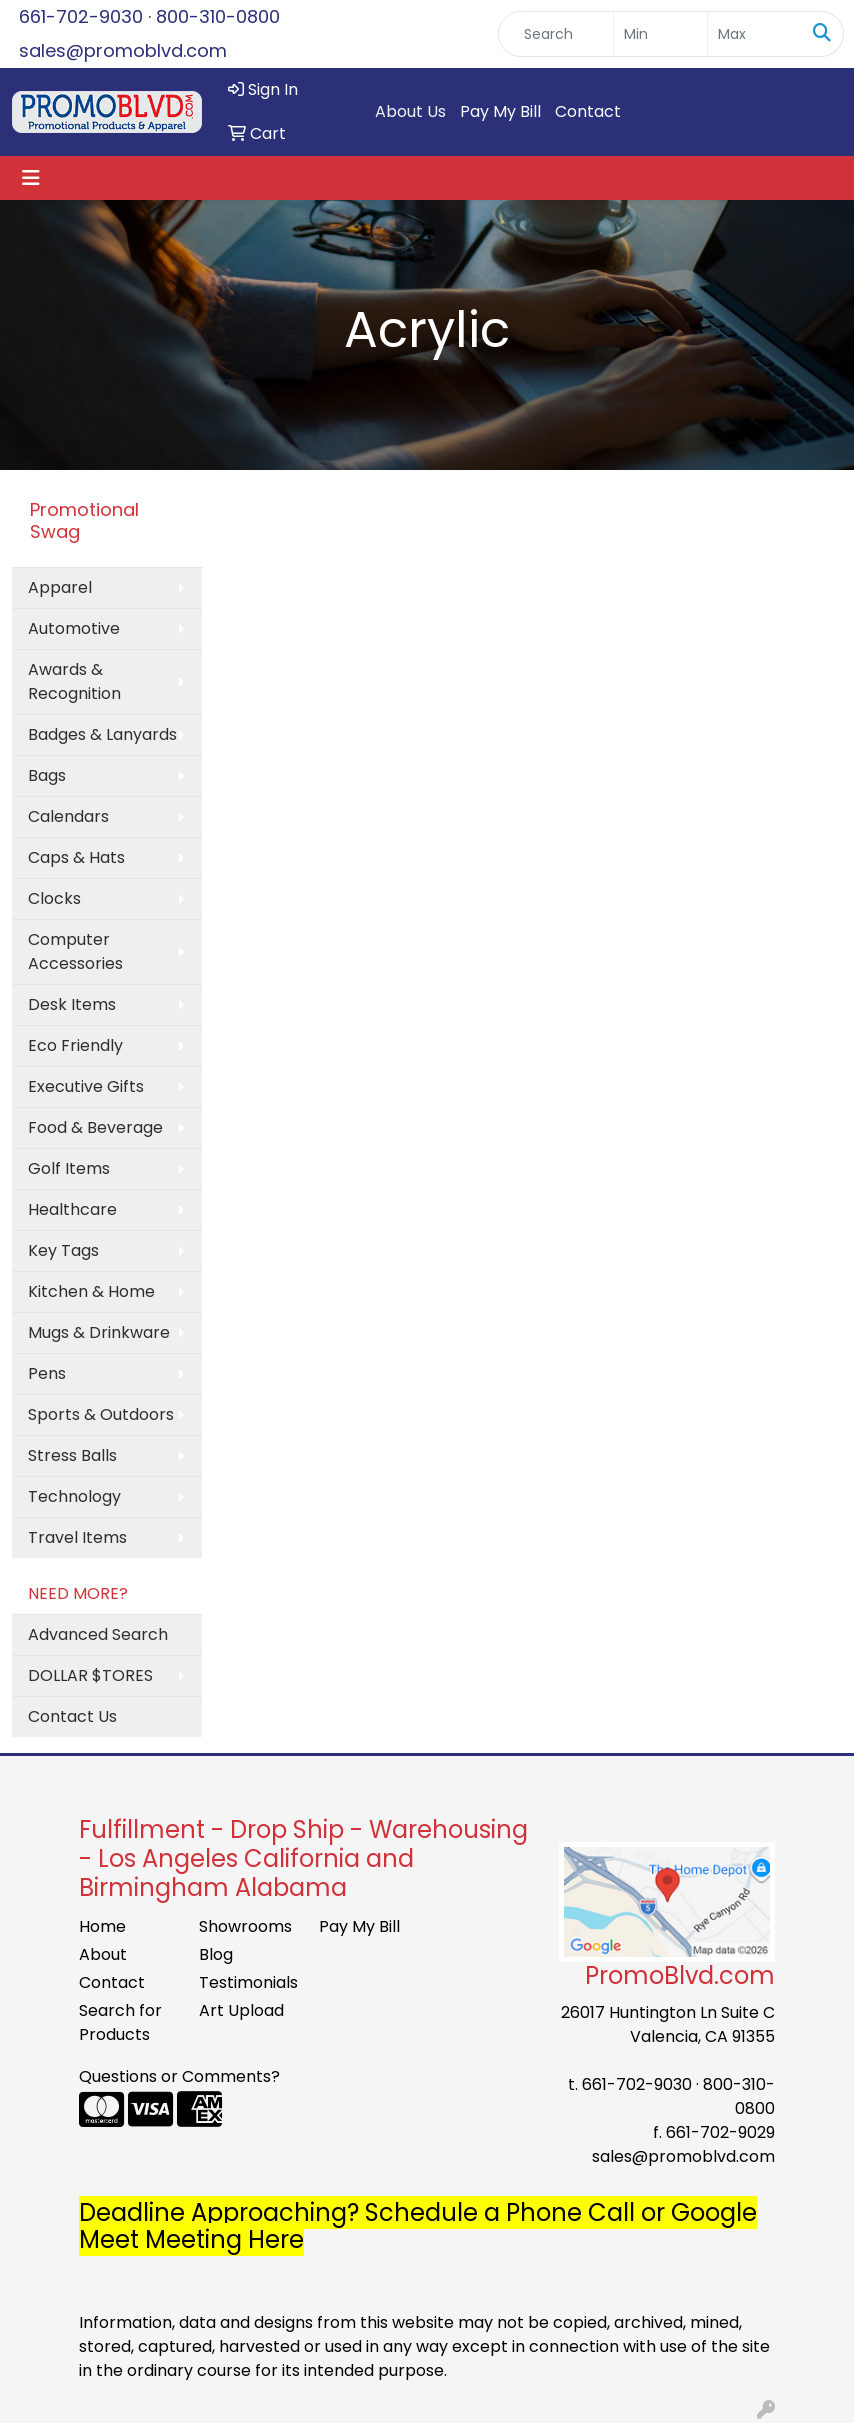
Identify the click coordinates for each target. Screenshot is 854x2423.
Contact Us (72, 1716)
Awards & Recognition (74, 681)
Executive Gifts (86, 1086)
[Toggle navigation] (31, 178)
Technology (74, 1496)
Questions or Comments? (179, 2076)
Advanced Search (98, 1634)
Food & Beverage (95, 1127)
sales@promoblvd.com (123, 50)
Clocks (54, 898)
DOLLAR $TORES (90, 1675)
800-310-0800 (218, 16)
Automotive (74, 628)
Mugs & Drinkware (99, 1332)
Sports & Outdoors (101, 1414)
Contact (588, 111)
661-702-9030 (81, 16)
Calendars (68, 816)
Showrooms (245, 1926)
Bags (47, 775)
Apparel (60, 587)
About (103, 1954)
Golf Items (69, 1168)
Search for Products (120, 2022)
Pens (47, 1373)
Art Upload (241, 2010)
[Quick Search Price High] (754, 34)
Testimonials (247, 1982)
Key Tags (63, 1250)
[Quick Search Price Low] (660, 34)
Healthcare (72, 1209)
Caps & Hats (76, 857)
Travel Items (77, 1537)
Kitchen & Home (91, 1291)
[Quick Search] (556, 34)
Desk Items (72, 1004)
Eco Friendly (75, 1045)
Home (102, 1926)
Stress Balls (72, 1455)
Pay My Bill (500, 111)
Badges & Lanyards (102, 734)
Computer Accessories (75, 951)
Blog (216, 1954)
